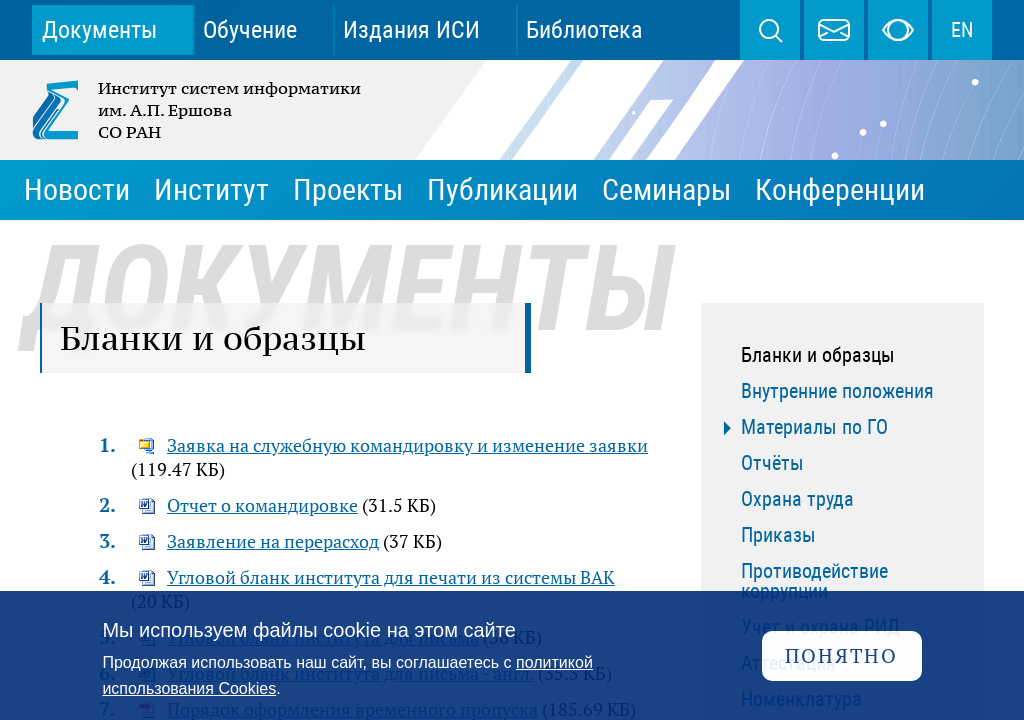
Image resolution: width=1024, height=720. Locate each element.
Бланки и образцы (818, 355)
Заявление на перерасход (273, 541)
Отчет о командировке (262, 505)
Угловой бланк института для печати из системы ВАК (391, 577)
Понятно (841, 655)
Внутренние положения (837, 391)
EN (962, 30)
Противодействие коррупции (814, 581)
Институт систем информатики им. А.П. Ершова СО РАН (198, 110)
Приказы (778, 535)
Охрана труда (797, 499)
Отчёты (772, 463)
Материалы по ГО (814, 427)
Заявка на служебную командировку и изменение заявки (407, 445)
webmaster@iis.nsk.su (834, 30)
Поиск (770, 30)
